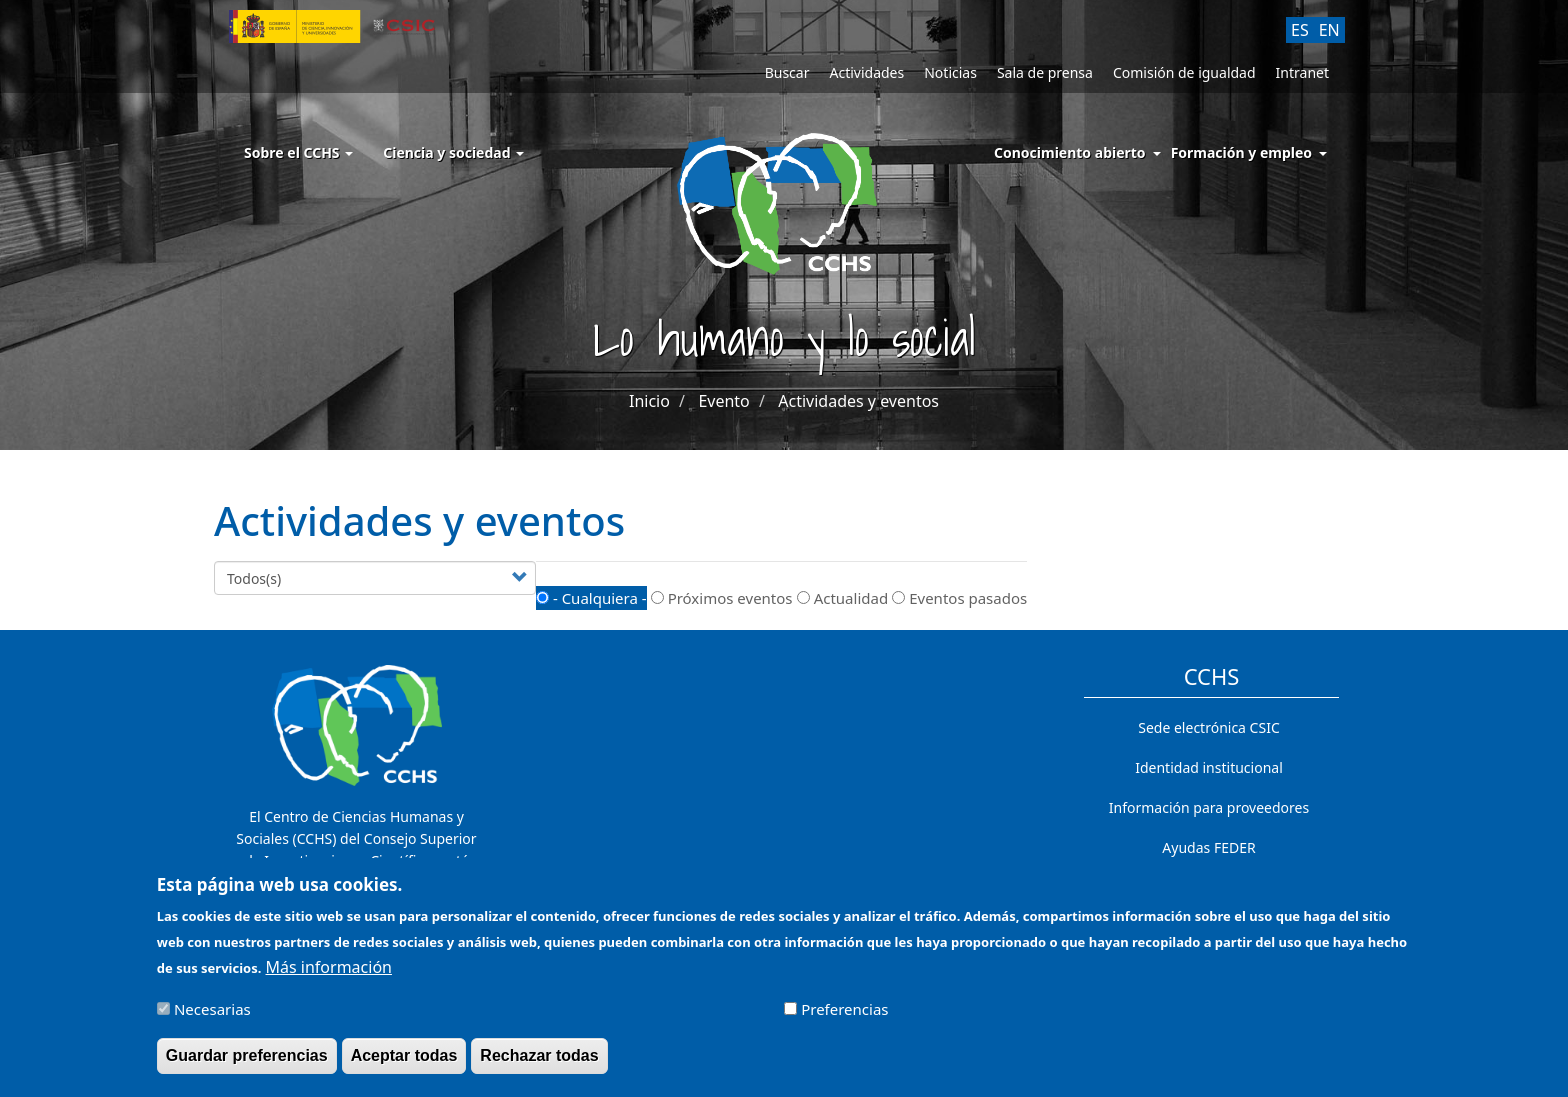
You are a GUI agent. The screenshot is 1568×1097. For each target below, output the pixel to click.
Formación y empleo (1241, 152)
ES (1300, 30)
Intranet (1302, 72)
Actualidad (842, 598)
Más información (329, 977)
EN (1329, 30)
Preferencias (844, 1019)
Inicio (649, 401)
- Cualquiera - (591, 598)
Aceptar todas (404, 1065)
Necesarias (212, 1019)
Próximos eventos (722, 598)
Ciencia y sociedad (453, 152)
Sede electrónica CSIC (1208, 727)
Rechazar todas (539, 1065)
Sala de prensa (1045, 72)
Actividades (866, 72)
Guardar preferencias (247, 1065)
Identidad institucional (1209, 767)
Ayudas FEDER (1208, 847)
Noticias (950, 72)
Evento (723, 401)
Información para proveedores (1209, 807)
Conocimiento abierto (1070, 152)
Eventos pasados (959, 598)
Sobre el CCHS (298, 152)
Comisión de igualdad (1184, 72)
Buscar (787, 72)
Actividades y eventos (858, 401)
